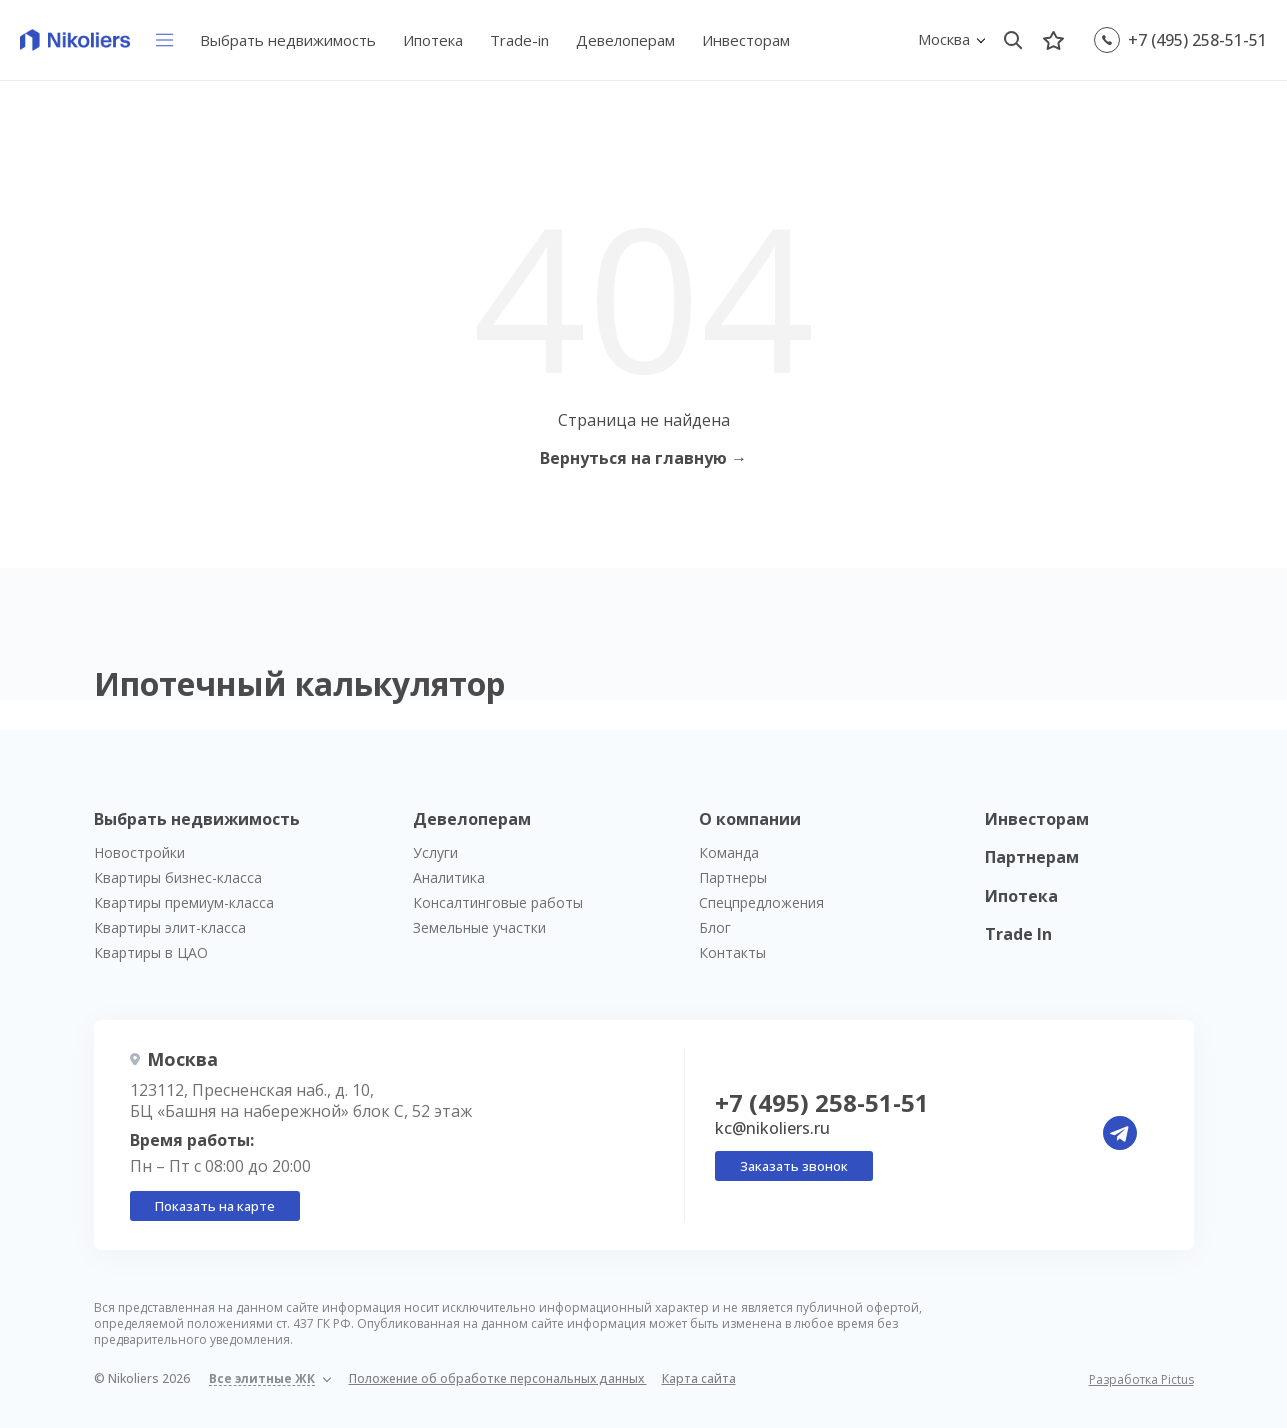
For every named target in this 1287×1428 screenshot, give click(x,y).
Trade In (1018, 934)
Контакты (732, 952)
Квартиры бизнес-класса (178, 877)
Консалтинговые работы (498, 902)
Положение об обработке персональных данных (498, 1378)
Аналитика (449, 877)
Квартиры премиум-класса (184, 902)
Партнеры (733, 877)
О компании (750, 819)
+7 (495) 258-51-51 (1197, 40)
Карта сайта (699, 1378)
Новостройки (139, 852)
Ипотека (433, 40)
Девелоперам (625, 40)
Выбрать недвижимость (288, 40)
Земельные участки (479, 927)
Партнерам (1032, 857)
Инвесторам (746, 40)
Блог (715, 927)
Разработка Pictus (1141, 1380)
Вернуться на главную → (643, 458)
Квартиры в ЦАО (151, 952)
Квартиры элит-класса (170, 927)
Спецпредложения (761, 902)
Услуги (435, 852)
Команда (729, 852)
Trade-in (519, 40)
